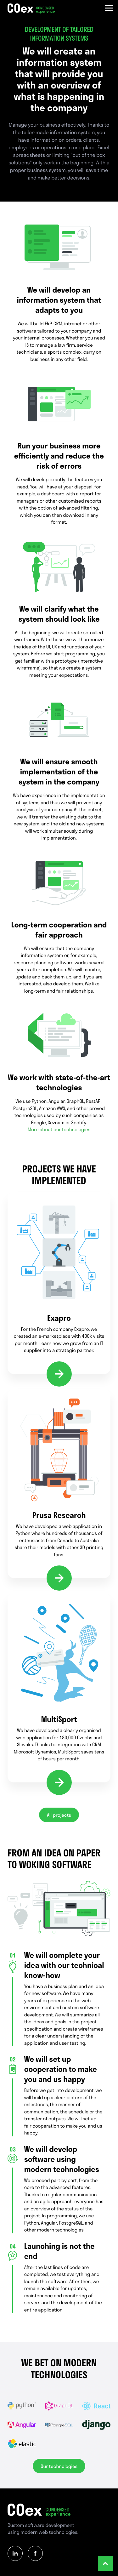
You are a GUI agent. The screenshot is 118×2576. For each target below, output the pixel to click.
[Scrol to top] (105, 2563)
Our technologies (59, 2466)
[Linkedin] (15, 2553)
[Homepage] (31, 8)
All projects (59, 1815)
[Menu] (109, 8)
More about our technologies (59, 1129)
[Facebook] (35, 2553)
